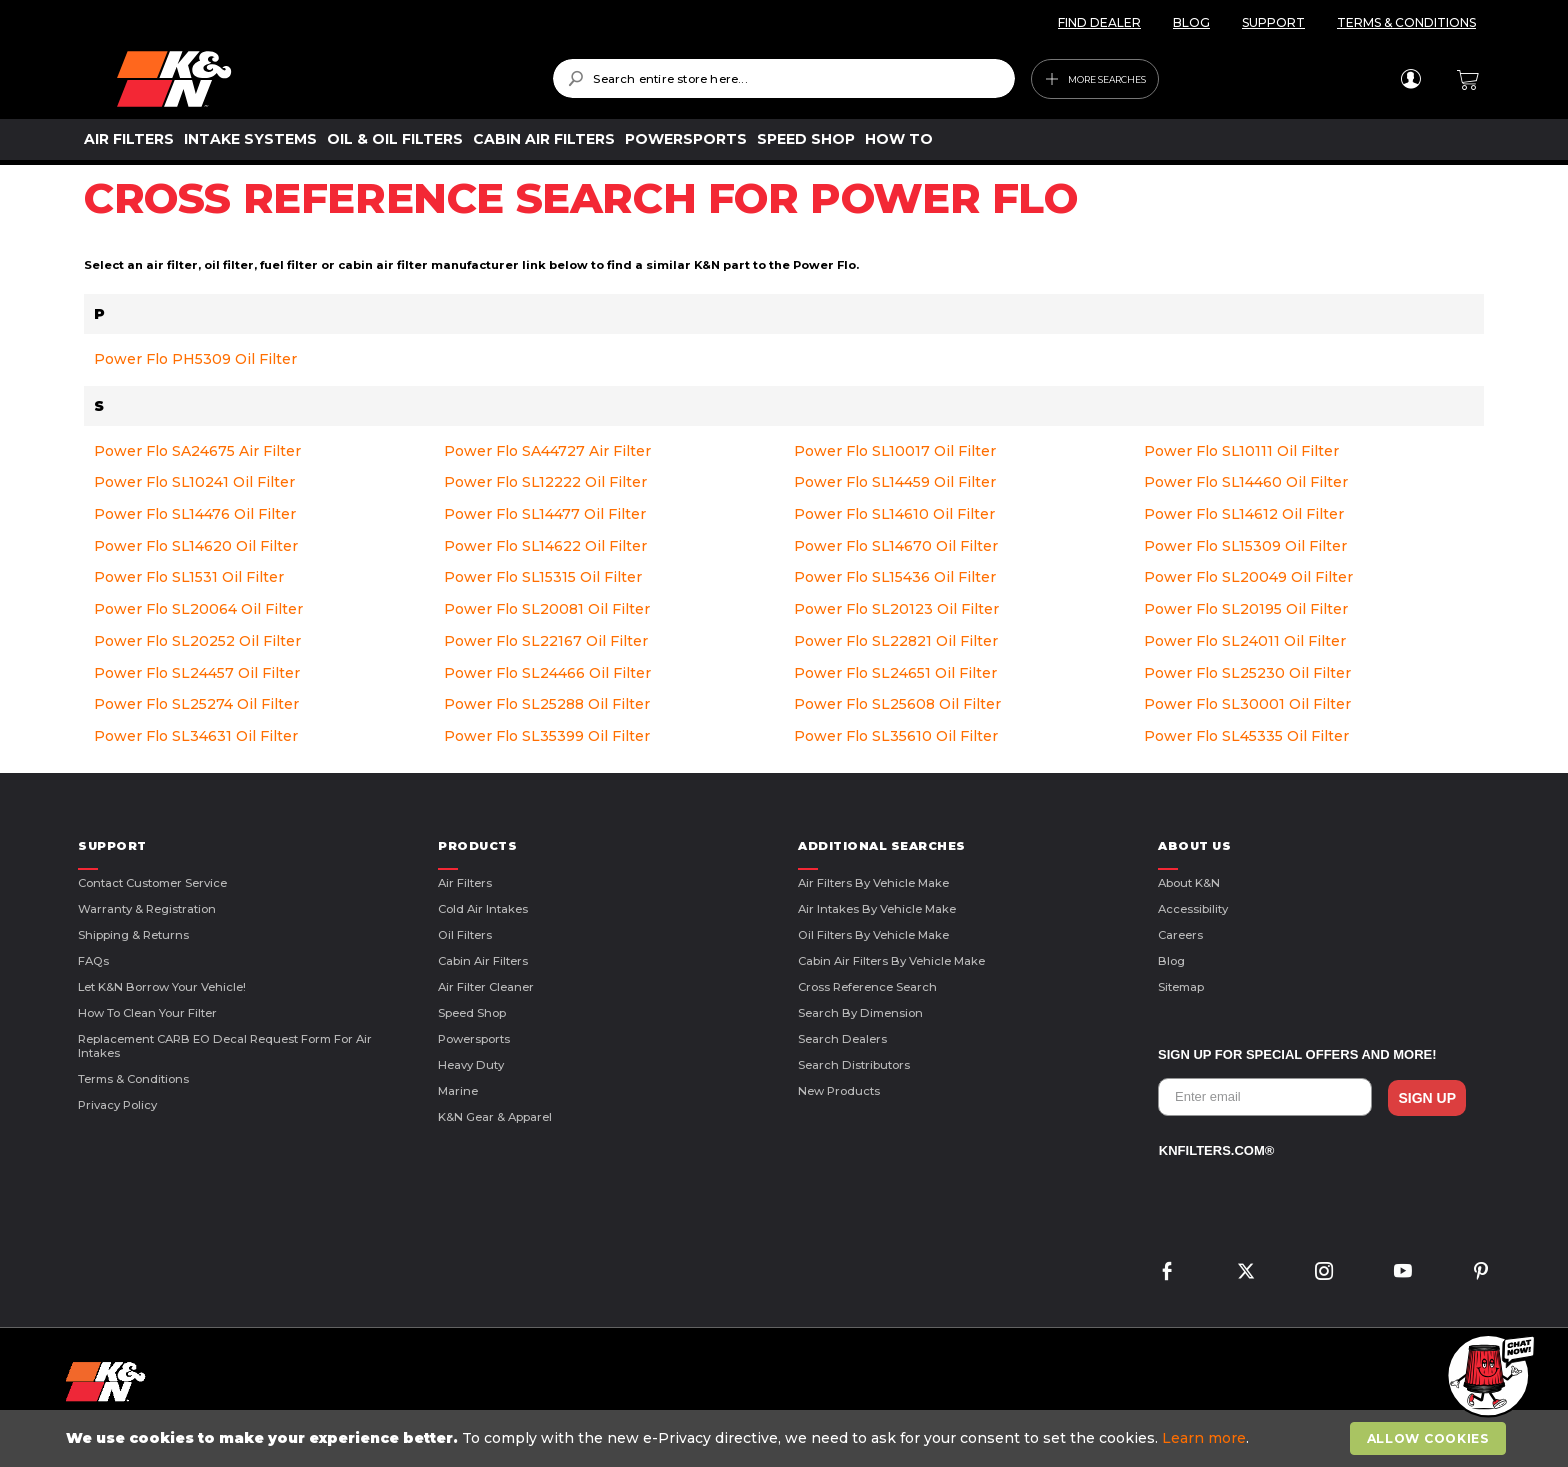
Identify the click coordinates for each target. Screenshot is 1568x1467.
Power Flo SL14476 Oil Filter (195, 514)
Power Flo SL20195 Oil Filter (1246, 609)
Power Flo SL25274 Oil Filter (196, 704)
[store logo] (320, 79)
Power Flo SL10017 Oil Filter (895, 451)
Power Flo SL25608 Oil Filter (897, 704)
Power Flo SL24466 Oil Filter (547, 673)
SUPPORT (1273, 22)
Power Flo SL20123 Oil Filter (896, 609)
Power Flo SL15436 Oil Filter (895, 577)
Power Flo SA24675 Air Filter (197, 451)
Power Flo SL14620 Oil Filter (196, 546)
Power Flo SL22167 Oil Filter (546, 641)
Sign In (1410, 79)
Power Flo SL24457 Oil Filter (197, 673)
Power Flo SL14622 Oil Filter (545, 546)
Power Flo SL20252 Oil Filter (197, 641)
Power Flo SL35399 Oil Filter (547, 736)
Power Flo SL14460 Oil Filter (1246, 482)
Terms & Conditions (133, 1079)
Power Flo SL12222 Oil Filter (545, 482)
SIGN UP (1427, 1098)
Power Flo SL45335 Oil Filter (1246, 736)
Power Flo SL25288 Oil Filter (547, 704)
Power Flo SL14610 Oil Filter (894, 514)
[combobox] (783, 78)
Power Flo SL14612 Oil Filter (1244, 514)
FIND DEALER (1099, 22)
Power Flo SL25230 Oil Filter (1247, 673)
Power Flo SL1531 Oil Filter (189, 577)
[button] (1488, 1377)
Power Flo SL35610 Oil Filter (896, 736)
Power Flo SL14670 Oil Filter (896, 546)
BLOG (1191, 22)
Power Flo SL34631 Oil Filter (196, 736)
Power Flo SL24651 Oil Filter (895, 673)
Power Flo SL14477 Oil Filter (545, 514)
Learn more (1204, 1438)
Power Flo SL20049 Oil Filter (1248, 577)
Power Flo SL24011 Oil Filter (1245, 641)
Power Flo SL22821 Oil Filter (896, 641)
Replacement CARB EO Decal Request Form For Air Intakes (225, 1046)
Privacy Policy (117, 1105)
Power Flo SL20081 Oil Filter (547, 609)
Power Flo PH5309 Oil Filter (195, 359)
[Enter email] (1265, 1097)
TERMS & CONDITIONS (1406, 22)
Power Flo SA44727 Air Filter (547, 451)
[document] (786, 1438)
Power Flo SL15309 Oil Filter (1245, 546)
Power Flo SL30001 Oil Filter (1247, 704)
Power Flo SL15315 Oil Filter (543, 577)
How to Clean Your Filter (147, 1013)
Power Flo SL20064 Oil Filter (198, 609)
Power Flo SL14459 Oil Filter (895, 482)
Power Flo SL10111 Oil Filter (1241, 451)
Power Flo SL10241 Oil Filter (194, 482)
